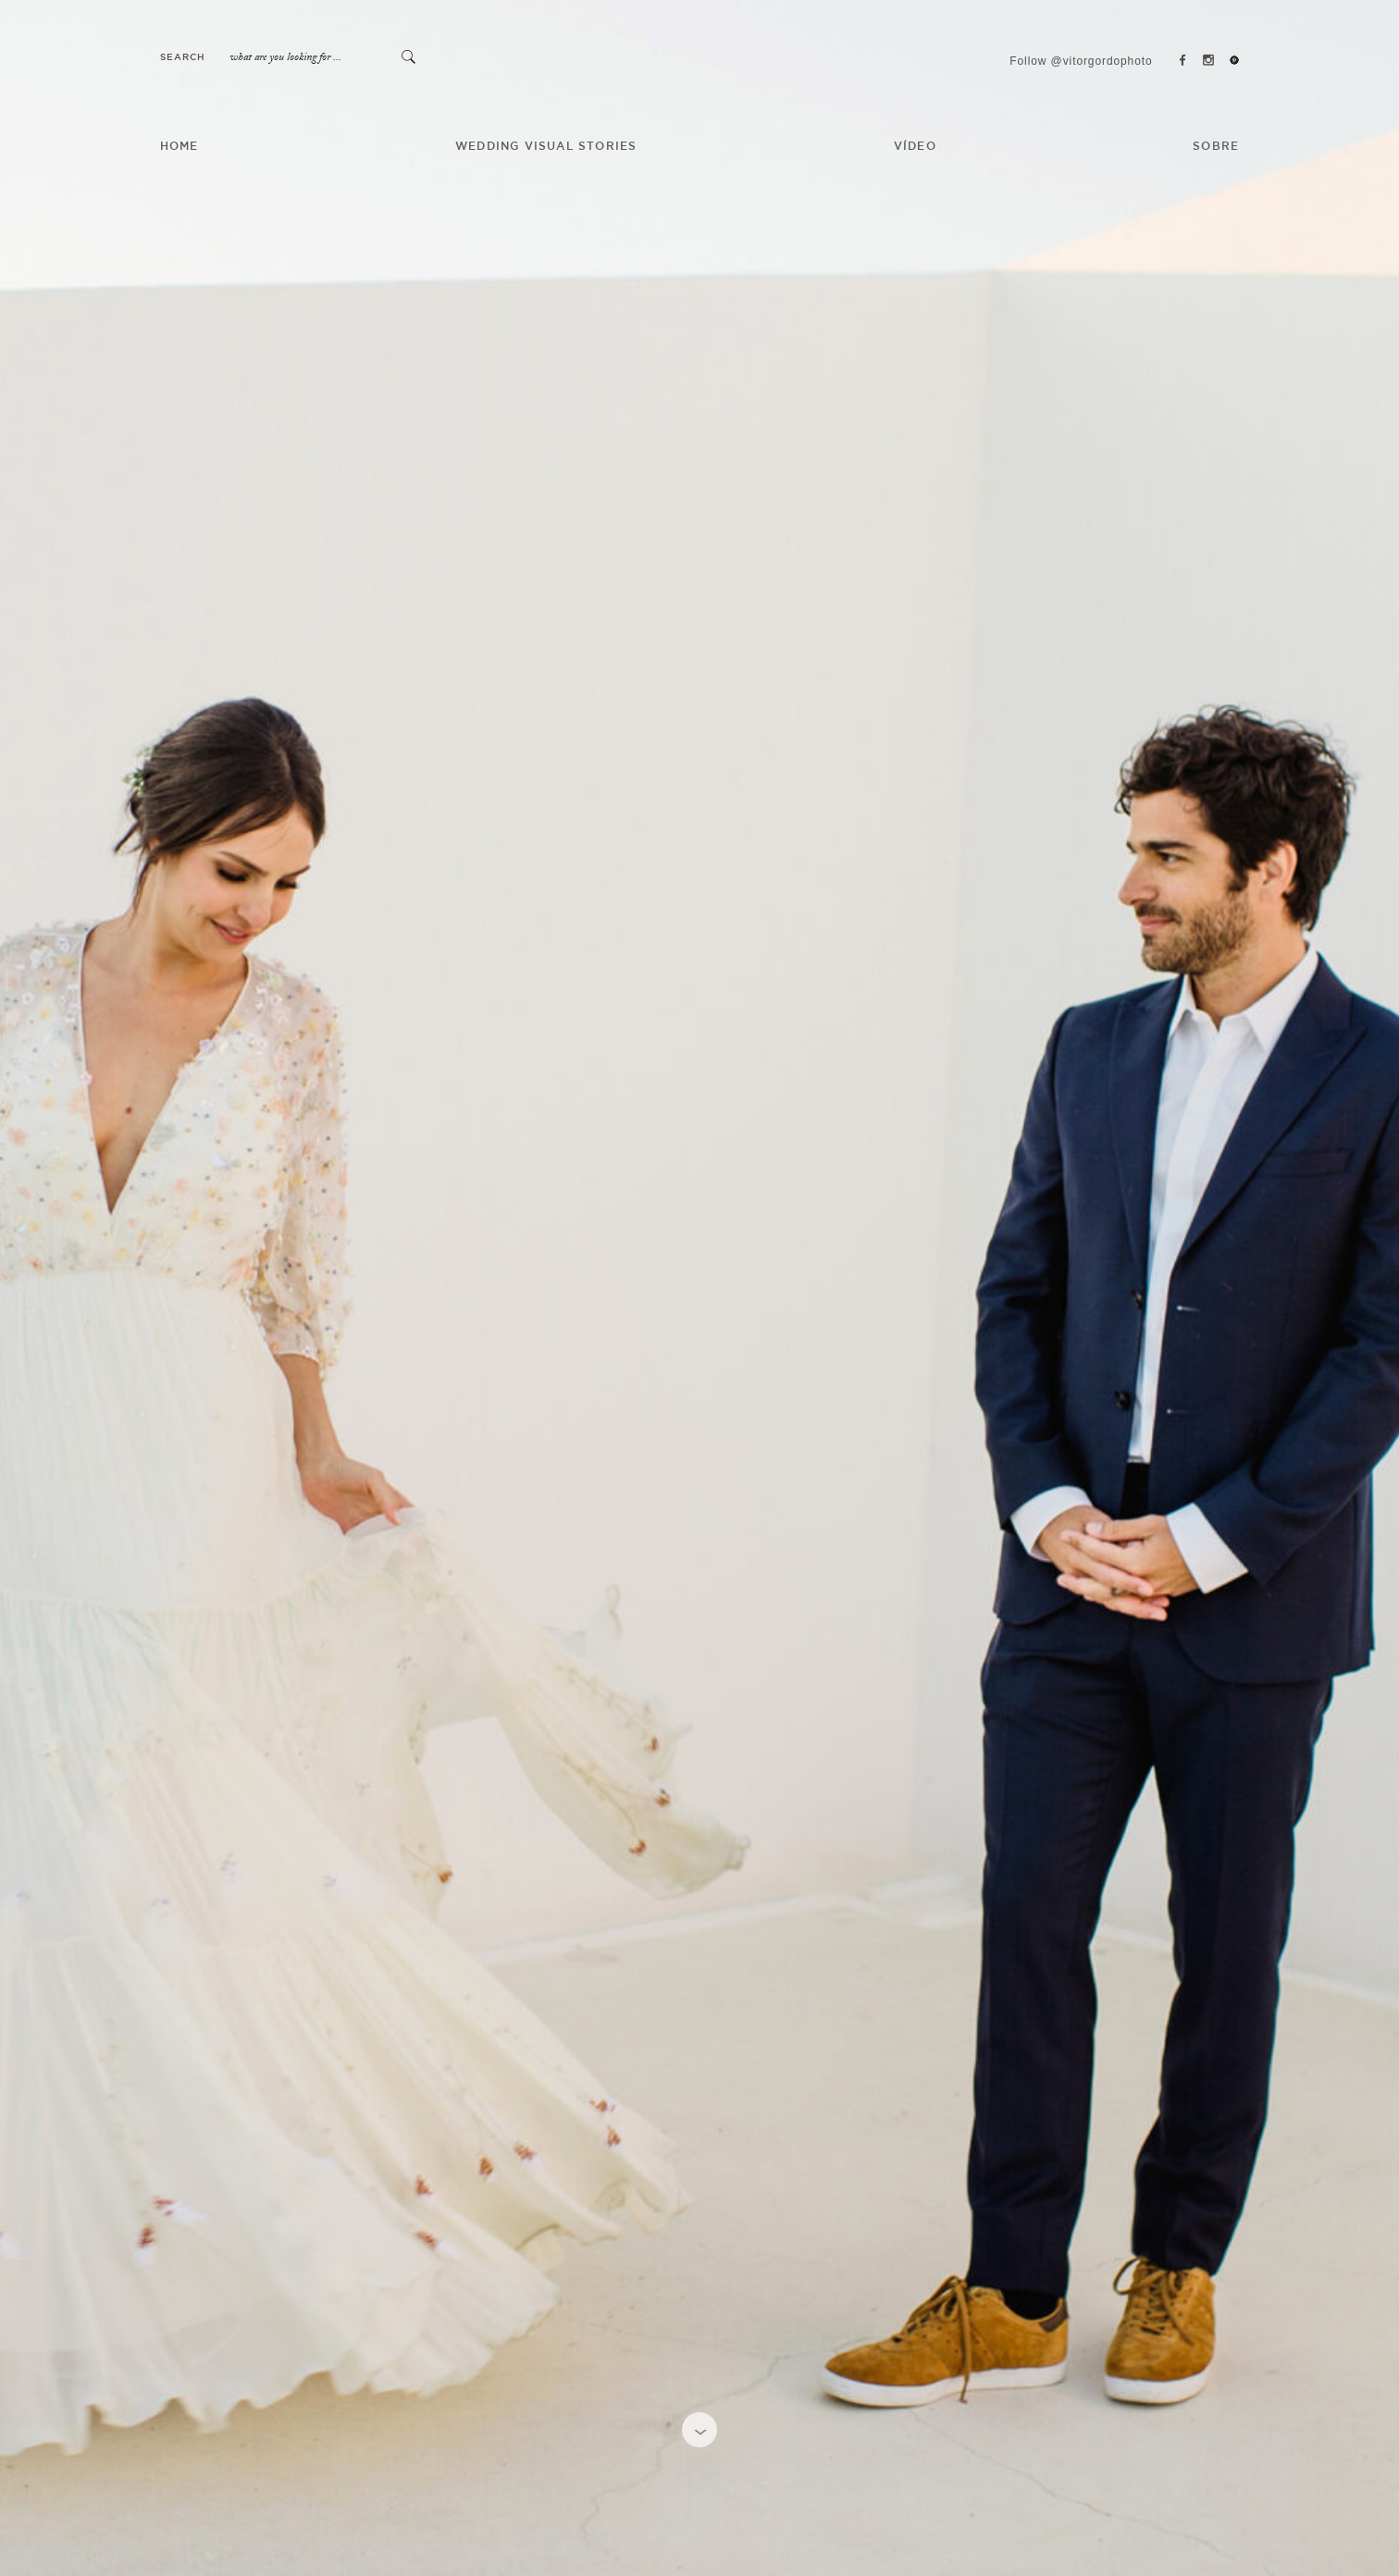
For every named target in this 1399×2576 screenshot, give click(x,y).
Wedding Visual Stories (546, 147)
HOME (179, 147)
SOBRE (1216, 147)
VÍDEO (915, 147)
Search (182, 58)
